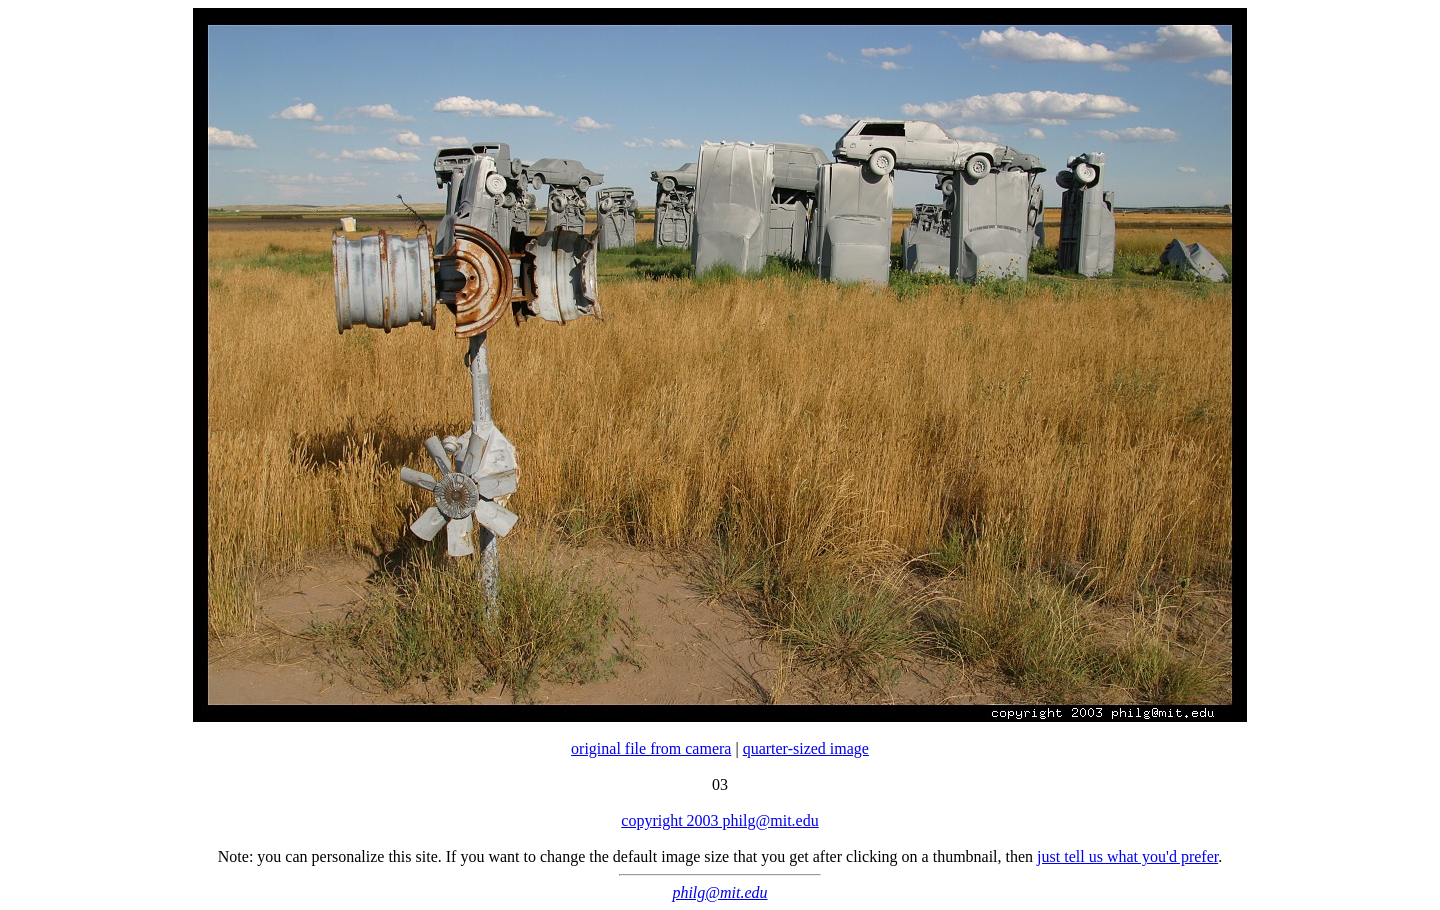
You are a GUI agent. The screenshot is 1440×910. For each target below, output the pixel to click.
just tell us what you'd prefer (1127, 856)
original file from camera (651, 748)
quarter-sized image (806, 748)
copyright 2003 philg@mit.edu (719, 820)
